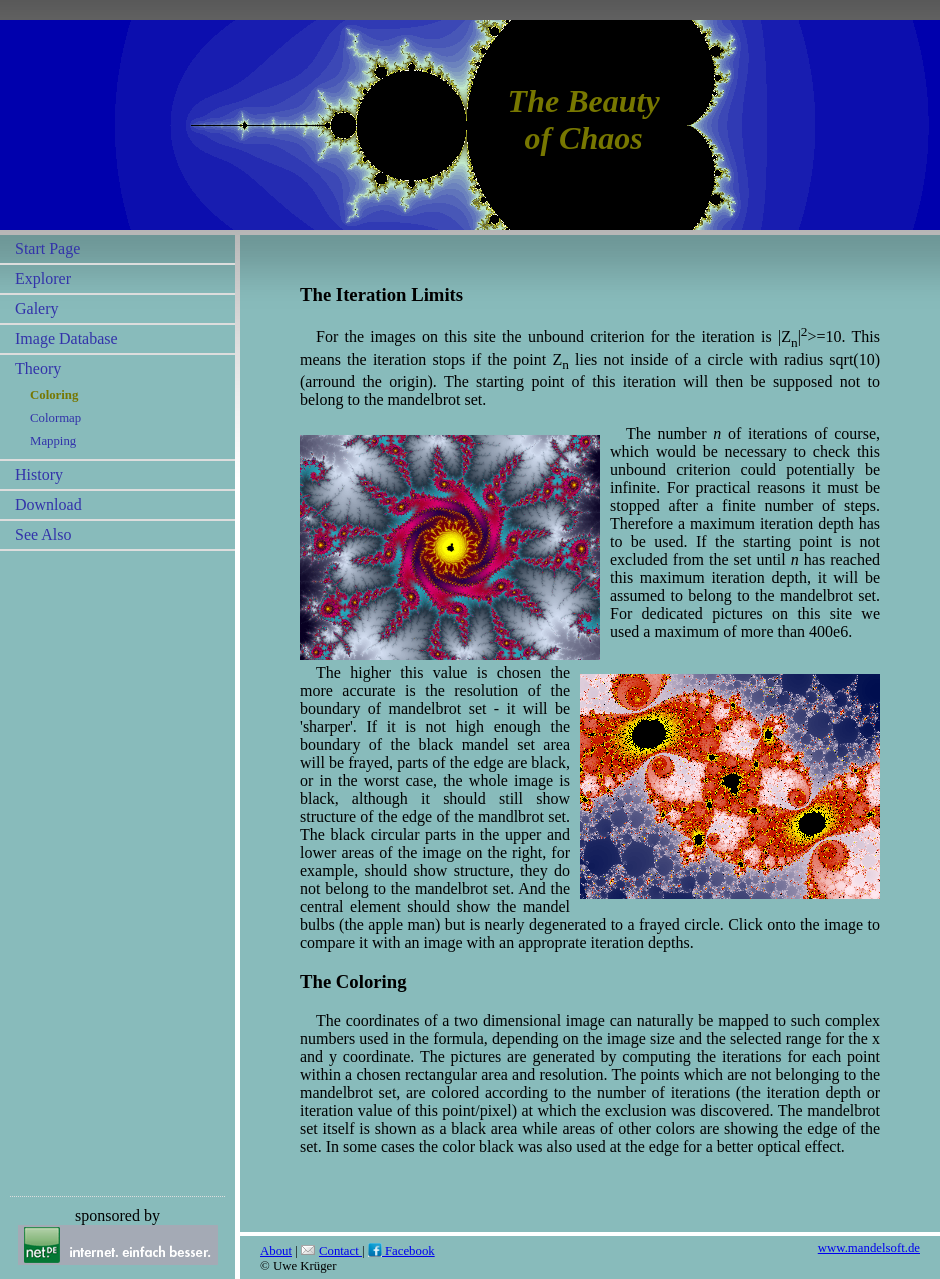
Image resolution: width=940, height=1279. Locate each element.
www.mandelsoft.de (869, 1248)
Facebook (401, 1251)
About (276, 1251)
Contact (331, 1251)
